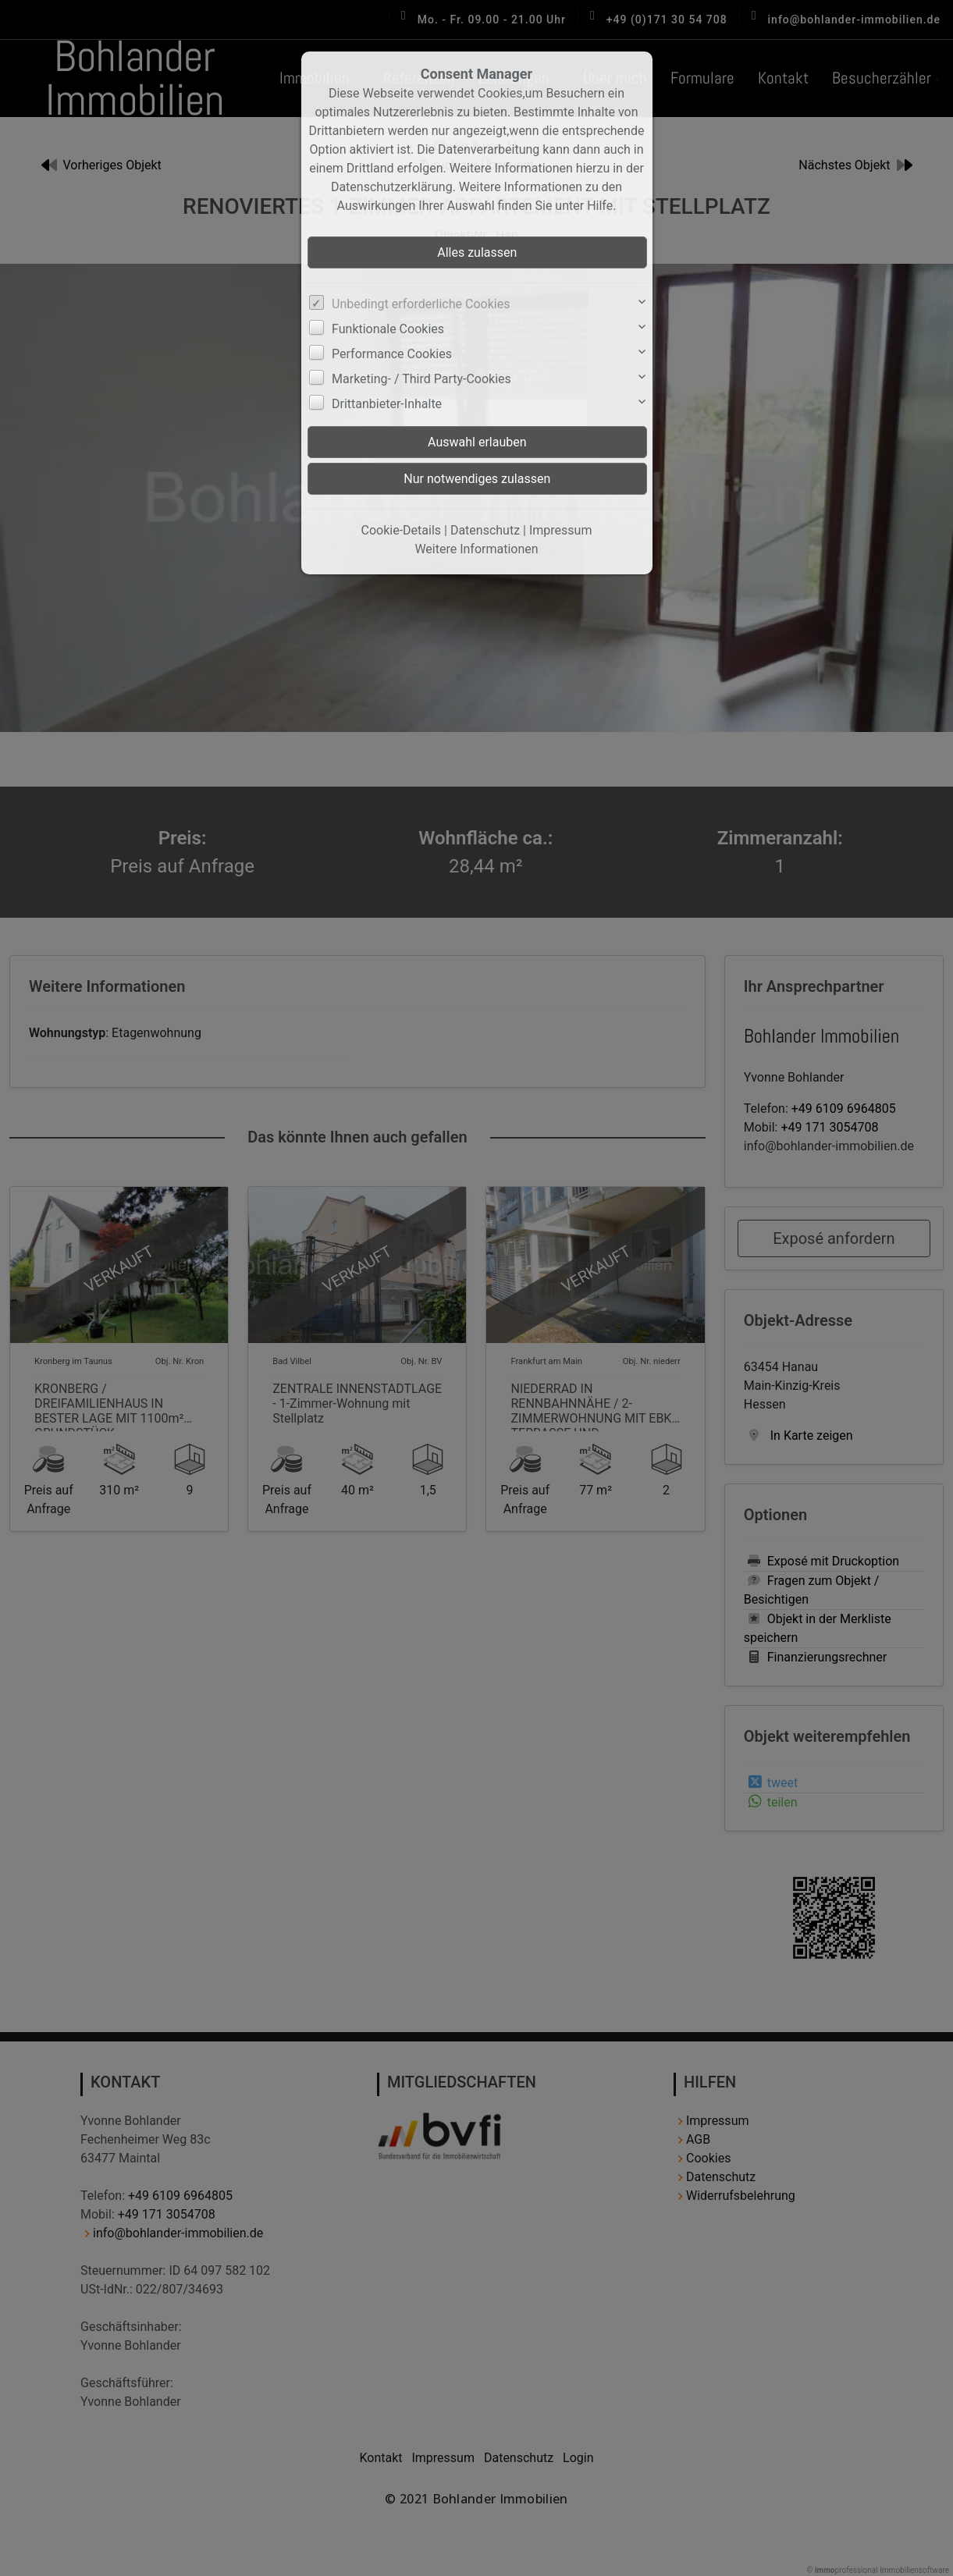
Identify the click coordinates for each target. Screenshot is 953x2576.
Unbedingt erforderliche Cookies (421, 304)
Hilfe (600, 205)
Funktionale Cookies (388, 329)
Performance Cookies (392, 353)
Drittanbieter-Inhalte (387, 403)
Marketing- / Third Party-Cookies (421, 378)
